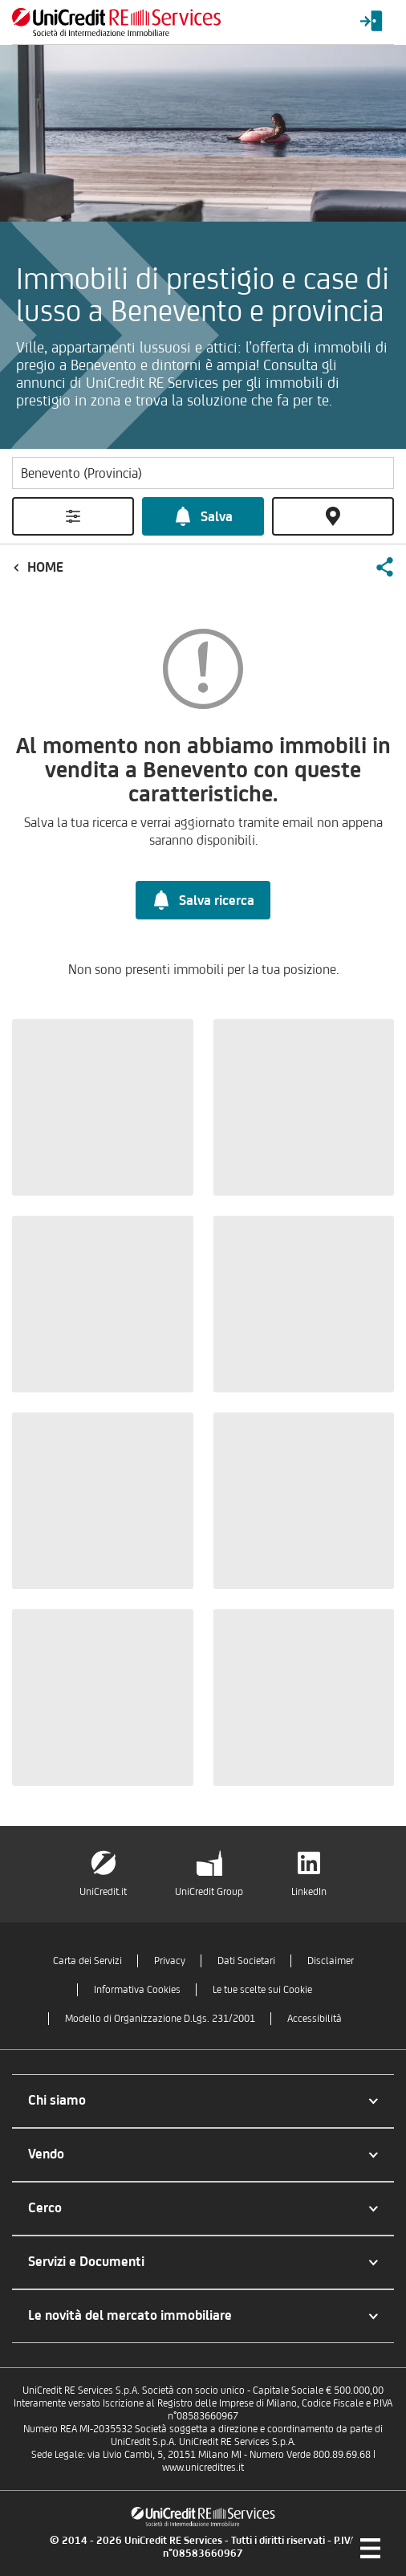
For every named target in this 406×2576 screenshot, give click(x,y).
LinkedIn (309, 1891)
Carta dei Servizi (87, 1960)
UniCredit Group (209, 1891)
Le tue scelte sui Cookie (262, 1989)
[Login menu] (371, 22)
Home (45, 567)
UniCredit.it (103, 1891)
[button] (384, 567)
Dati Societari (246, 1960)
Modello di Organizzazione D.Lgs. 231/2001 (160, 2018)
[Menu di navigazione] (370, 2548)
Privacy (169, 1960)
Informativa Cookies (137, 1989)
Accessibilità (314, 2018)
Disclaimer (330, 1960)
